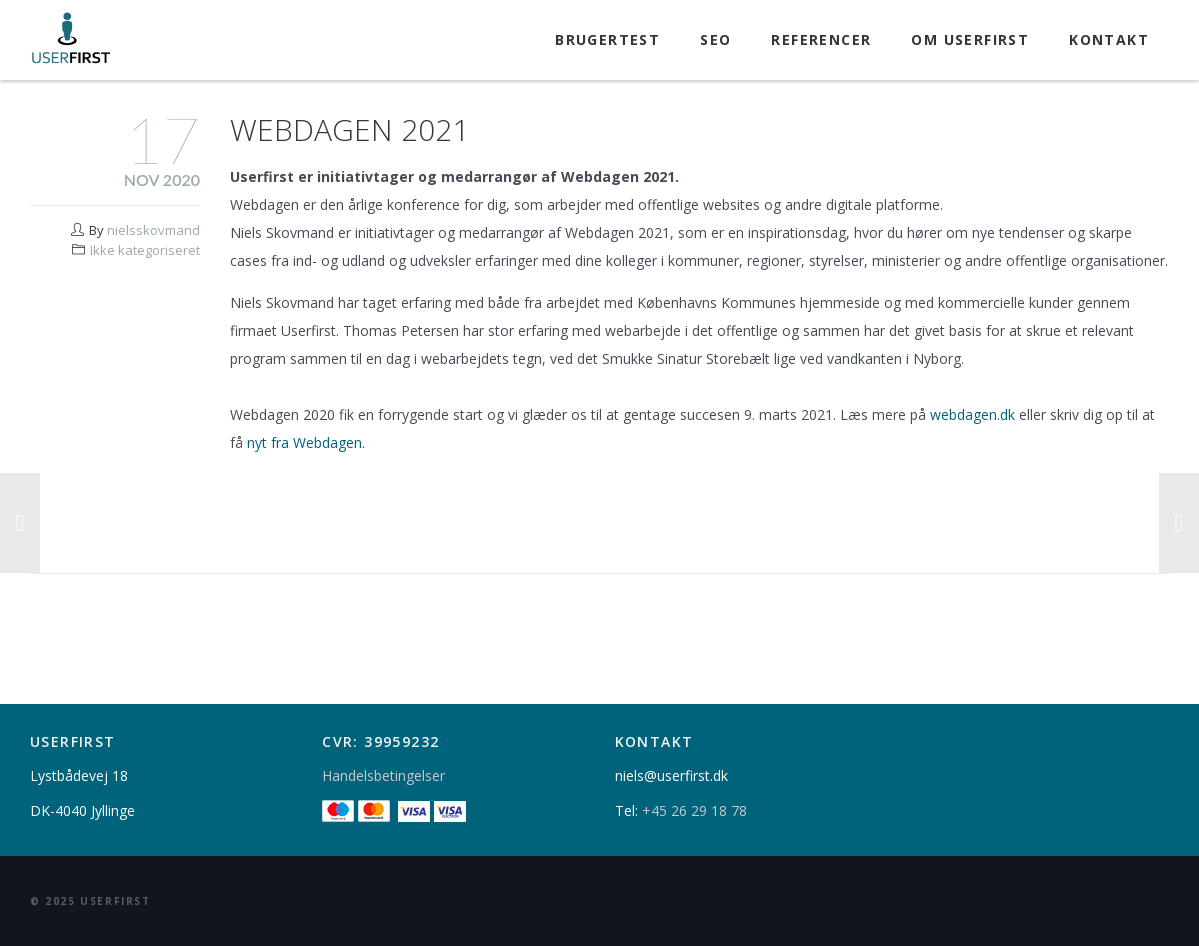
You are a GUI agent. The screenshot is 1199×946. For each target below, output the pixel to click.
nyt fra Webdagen (304, 442)
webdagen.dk (972, 414)
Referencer (821, 39)
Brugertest (607, 39)
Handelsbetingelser (383, 775)
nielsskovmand (153, 230)
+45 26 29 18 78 (694, 810)
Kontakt (1109, 39)
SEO (715, 39)
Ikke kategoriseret (145, 250)
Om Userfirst (970, 39)
